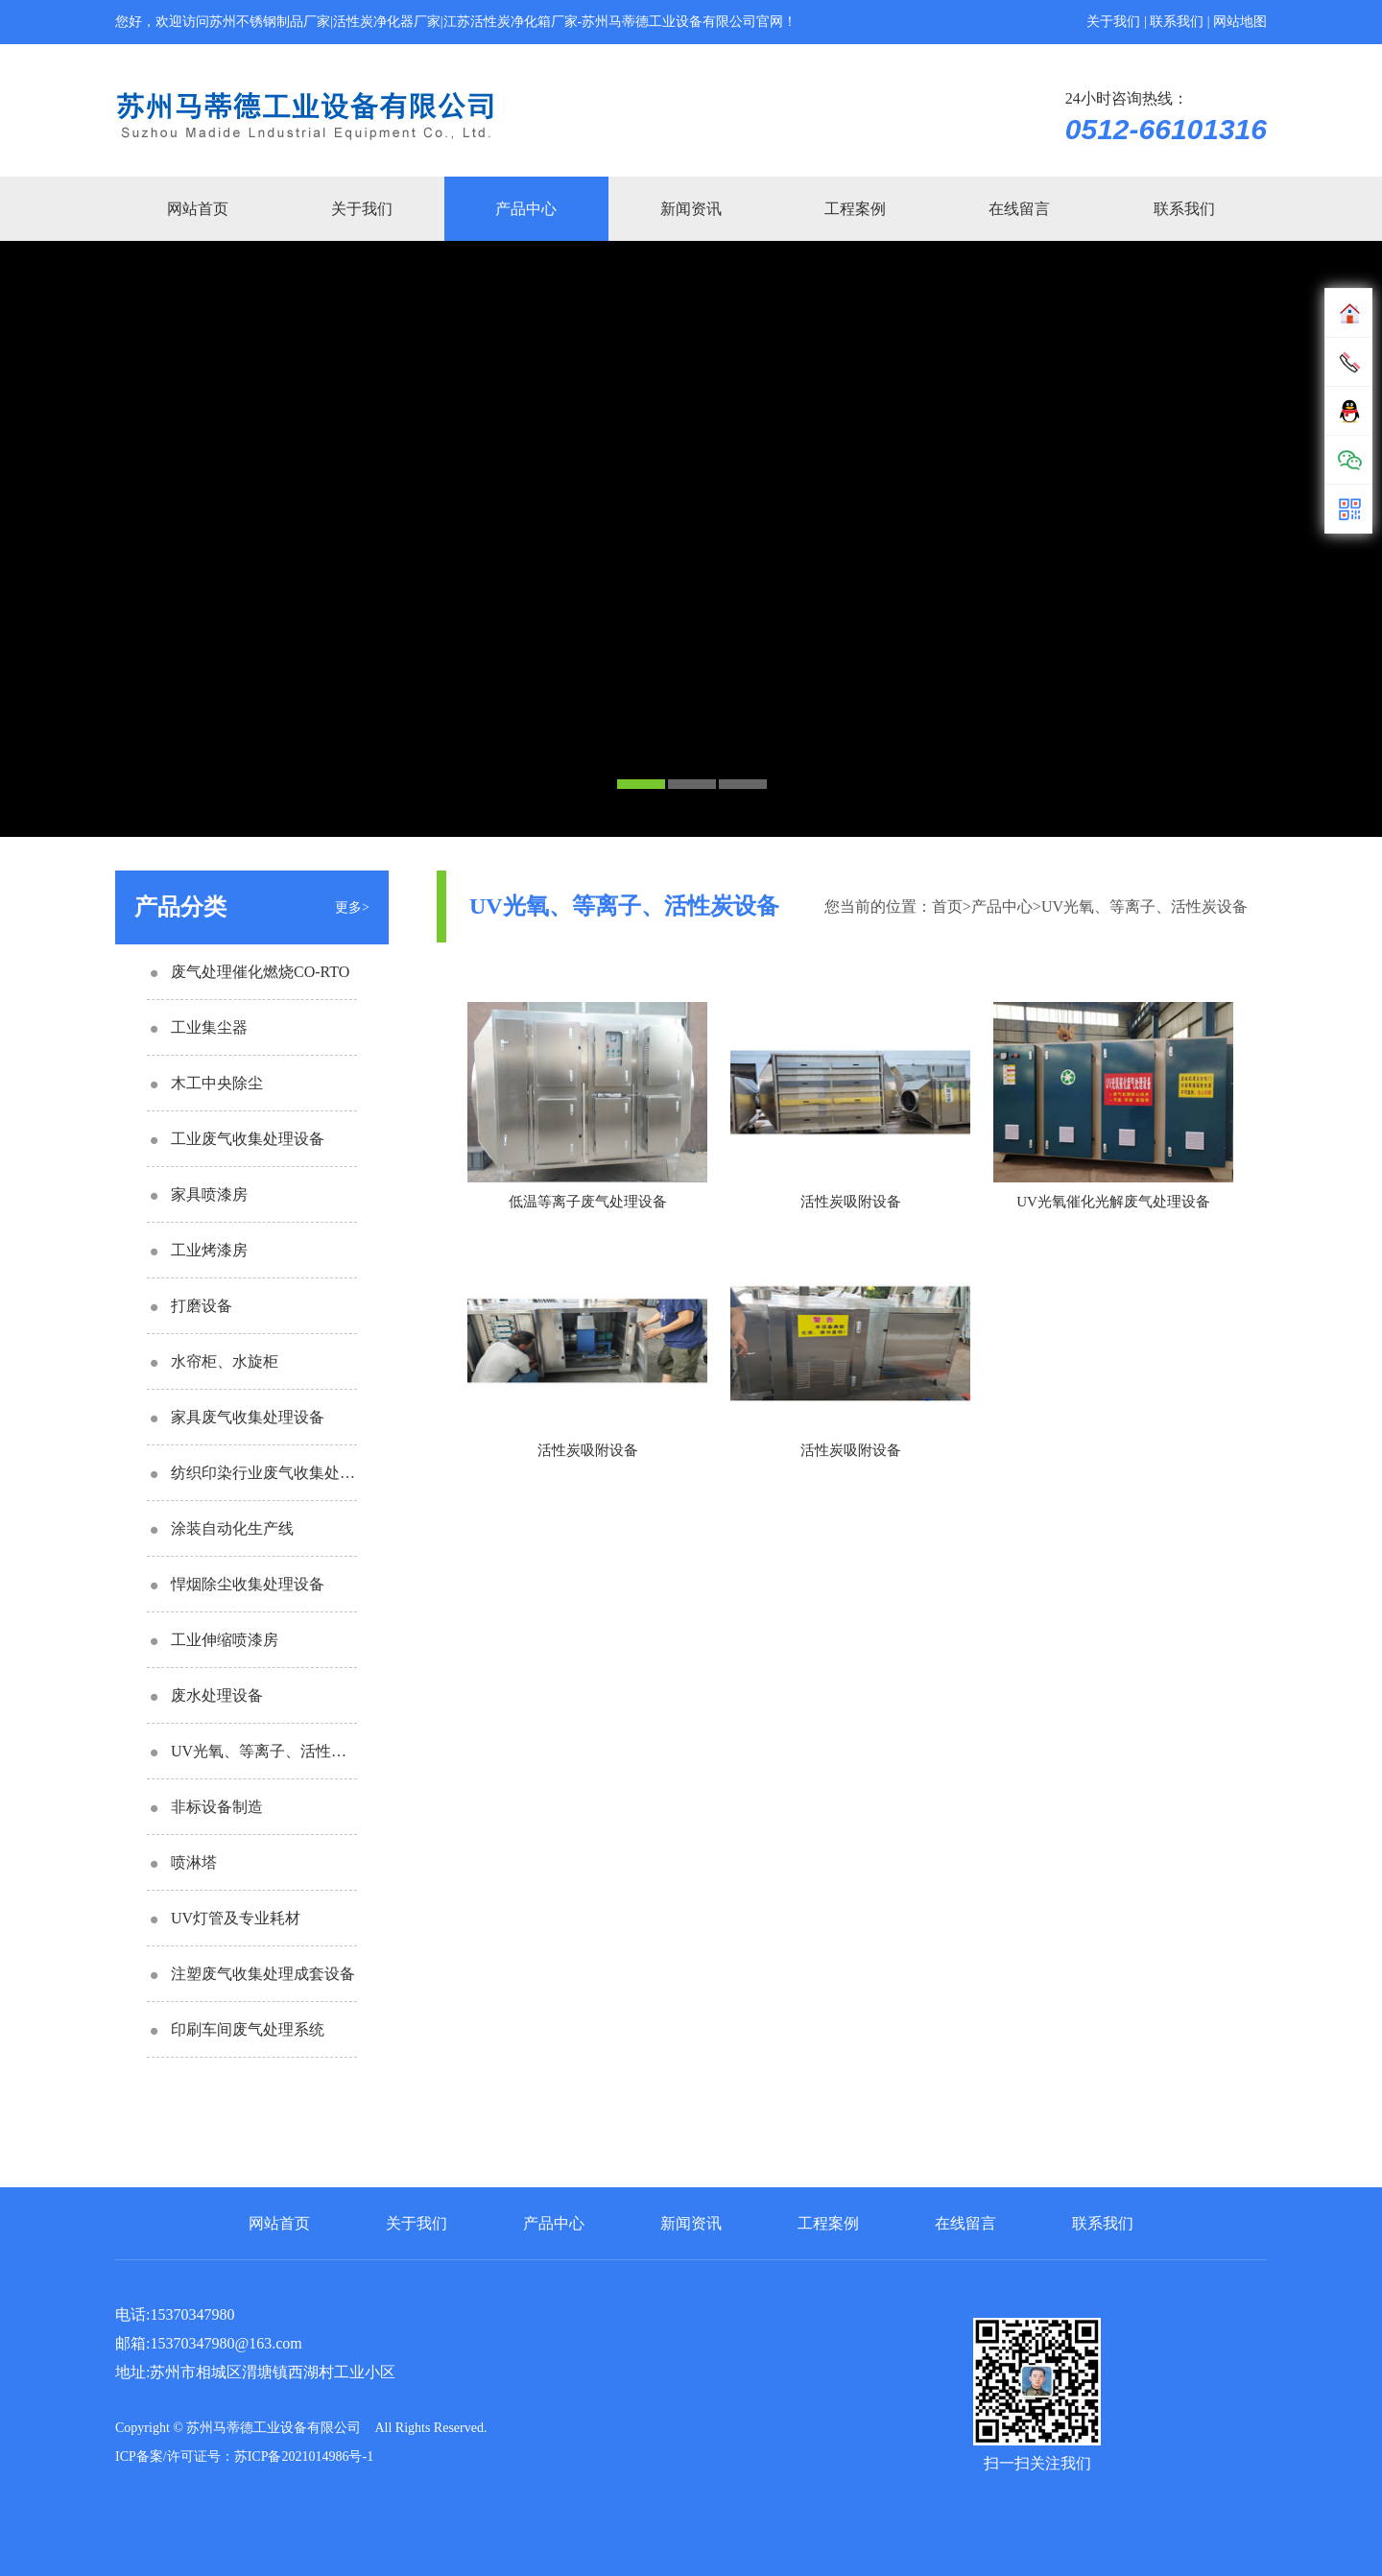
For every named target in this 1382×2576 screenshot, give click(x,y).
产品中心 (526, 209)
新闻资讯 (691, 209)
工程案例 (855, 209)
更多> (352, 907)
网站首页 (197, 209)
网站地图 (1240, 21)
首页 (947, 906)
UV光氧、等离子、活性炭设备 (1144, 906)
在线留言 (1019, 209)
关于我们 (1113, 21)
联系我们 (1176, 21)
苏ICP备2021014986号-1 (303, 2456)
